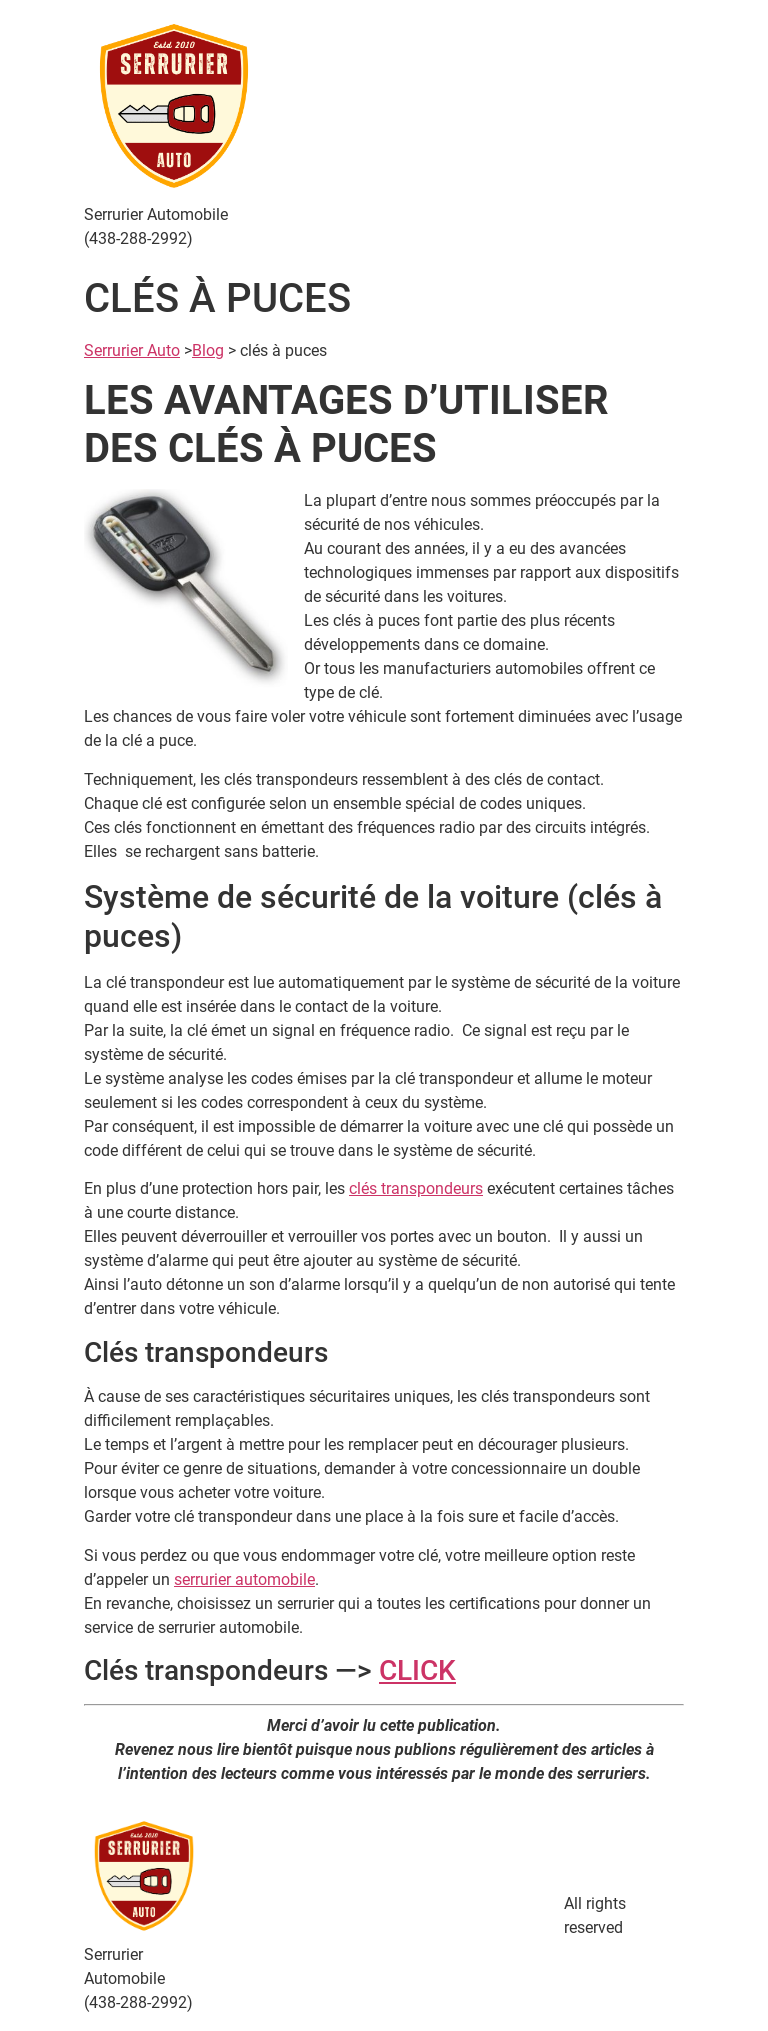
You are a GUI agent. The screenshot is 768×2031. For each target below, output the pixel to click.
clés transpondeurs (416, 1188)
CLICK (417, 1670)
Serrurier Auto (132, 350)
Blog (208, 350)
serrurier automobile (244, 1579)
